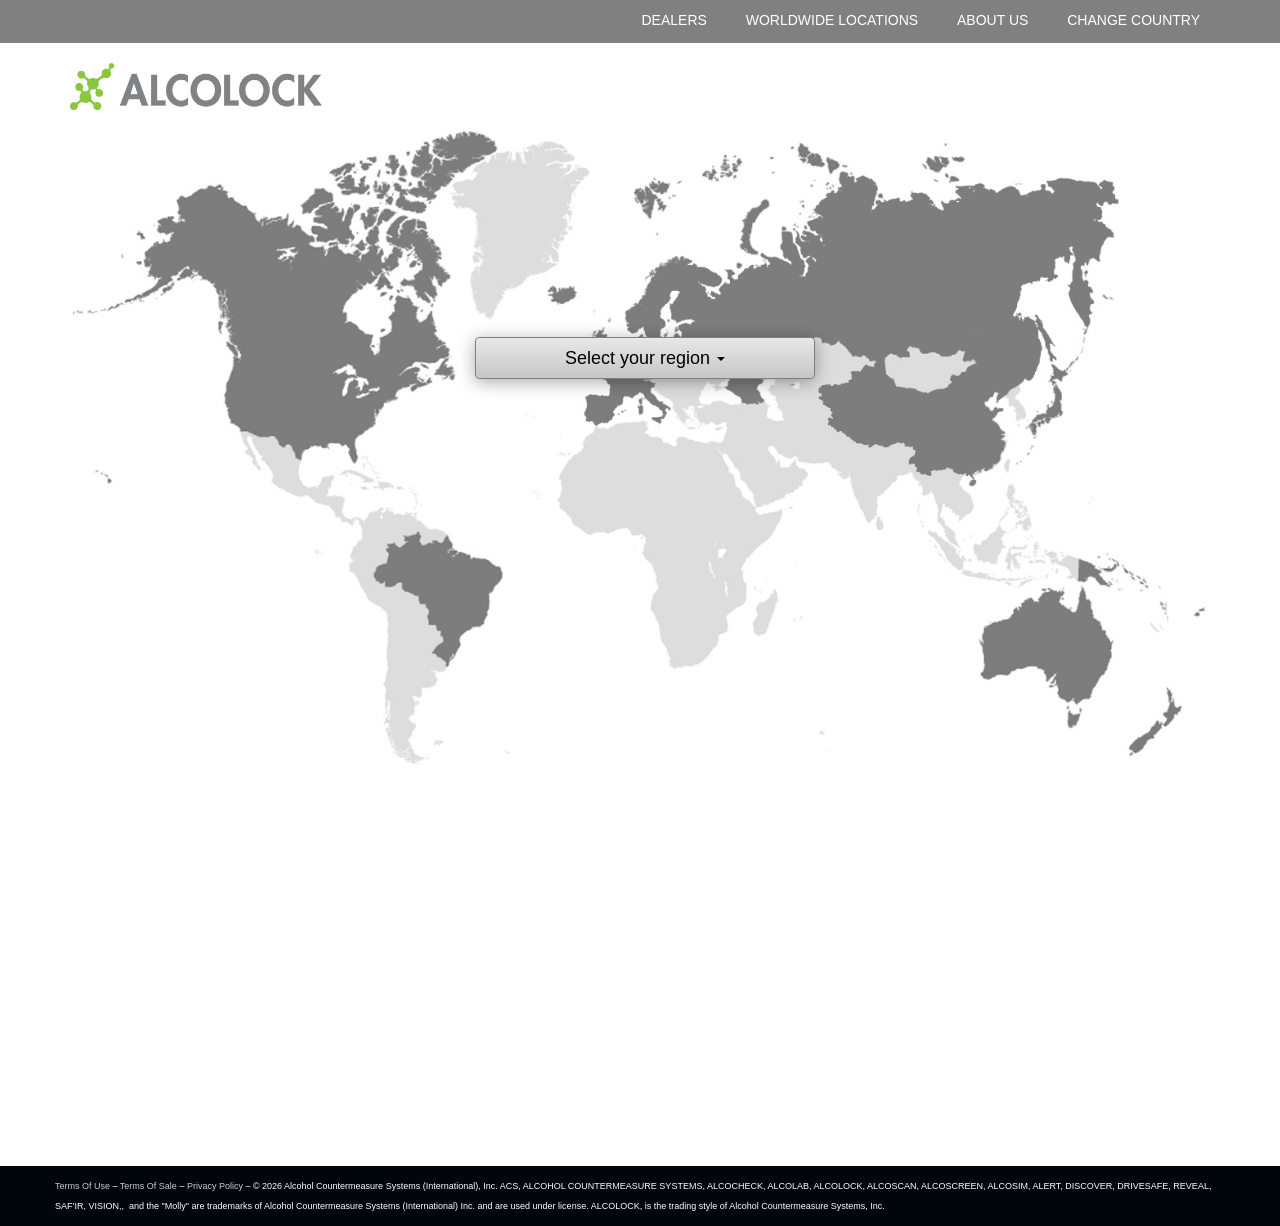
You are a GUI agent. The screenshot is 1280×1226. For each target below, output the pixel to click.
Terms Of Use (82, 1186)
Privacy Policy (215, 1186)
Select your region (645, 358)
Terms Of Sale (148, 1186)
